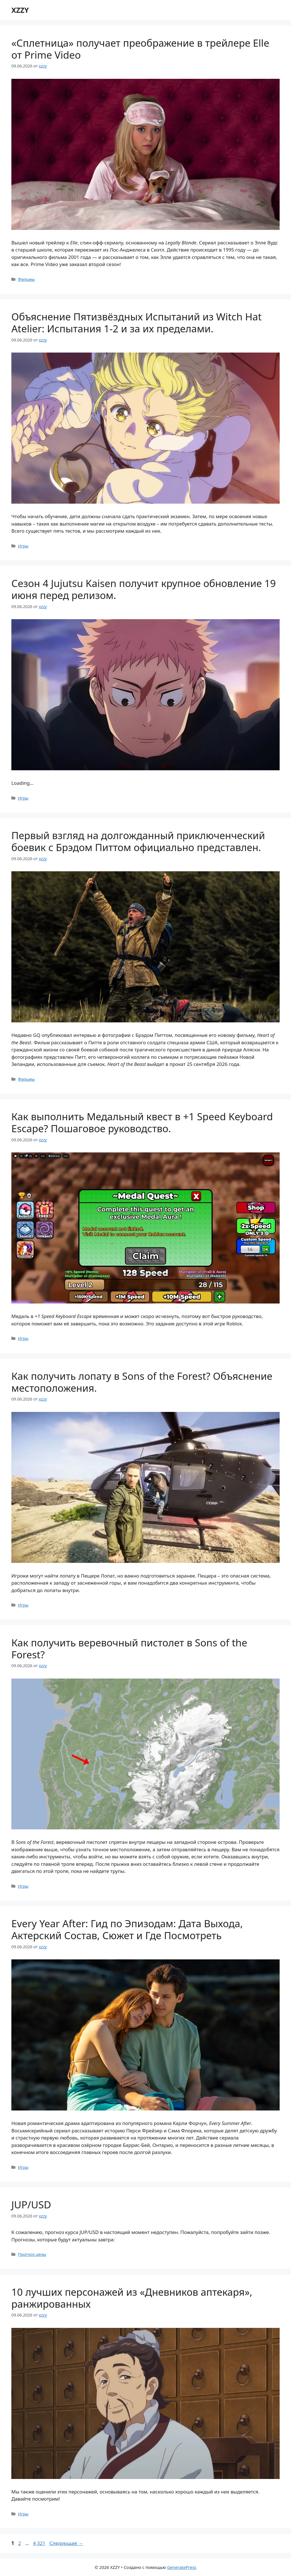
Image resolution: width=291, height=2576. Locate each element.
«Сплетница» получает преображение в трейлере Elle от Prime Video (140, 48)
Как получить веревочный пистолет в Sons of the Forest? (129, 1648)
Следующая (66, 2543)
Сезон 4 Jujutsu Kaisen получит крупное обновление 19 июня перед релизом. (143, 589)
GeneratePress (181, 2567)
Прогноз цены (32, 2254)
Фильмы (26, 279)
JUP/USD (31, 2204)
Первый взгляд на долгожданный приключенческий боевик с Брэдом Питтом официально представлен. (138, 841)
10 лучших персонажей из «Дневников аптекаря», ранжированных (131, 2298)
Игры (23, 546)
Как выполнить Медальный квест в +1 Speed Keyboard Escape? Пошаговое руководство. (142, 1122)
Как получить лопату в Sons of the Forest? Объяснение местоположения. (141, 1382)
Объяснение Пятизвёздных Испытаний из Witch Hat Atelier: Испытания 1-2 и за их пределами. (136, 322)
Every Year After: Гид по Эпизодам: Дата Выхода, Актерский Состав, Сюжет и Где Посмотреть (127, 1929)
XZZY (20, 10)
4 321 (40, 2543)
